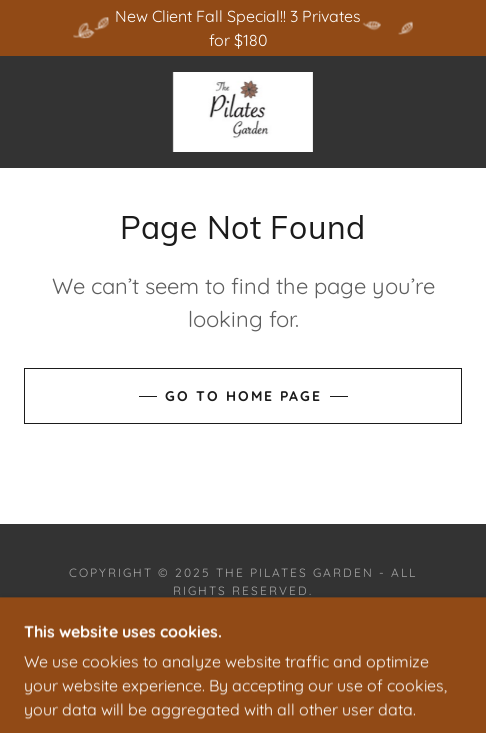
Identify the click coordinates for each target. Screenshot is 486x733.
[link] (243, 112)
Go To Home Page (243, 396)
